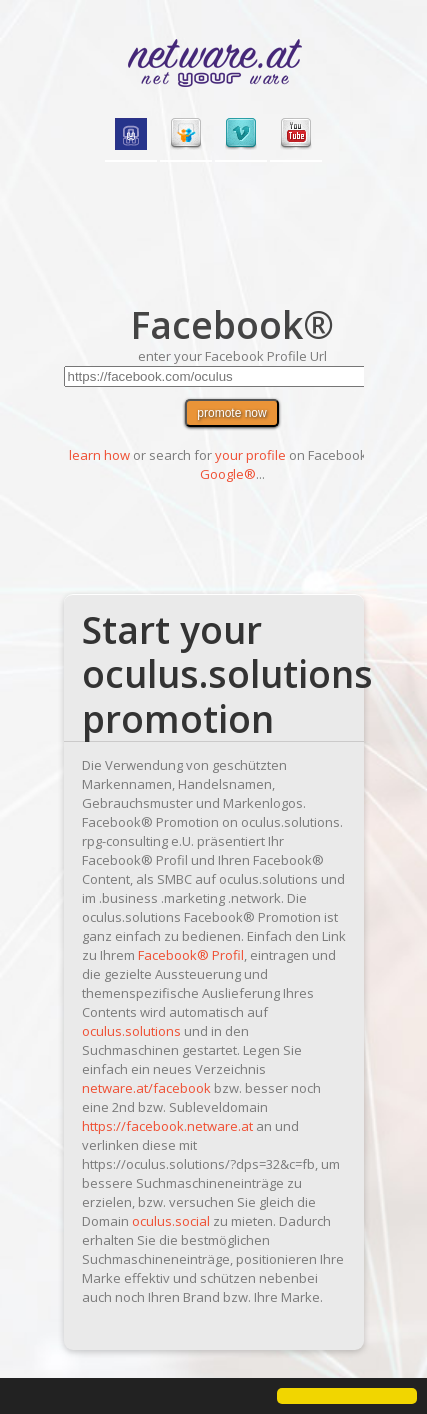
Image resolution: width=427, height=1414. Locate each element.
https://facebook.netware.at (167, 1126)
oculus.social (171, 1221)
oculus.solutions (131, 1031)
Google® (228, 474)
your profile (250, 455)
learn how (99, 455)
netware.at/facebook (146, 1088)
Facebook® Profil (191, 955)
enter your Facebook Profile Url (232, 356)
